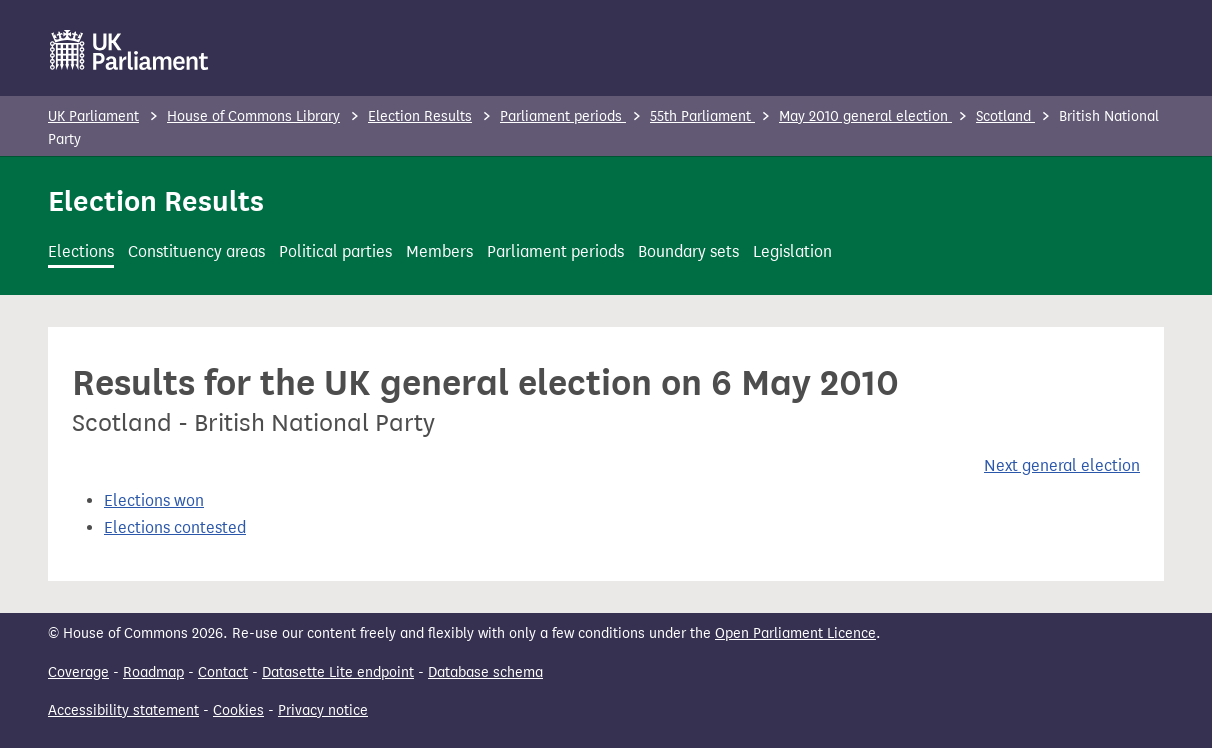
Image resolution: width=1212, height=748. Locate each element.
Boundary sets (688, 251)
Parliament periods (563, 116)
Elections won (154, 500)
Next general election (1062, 465)
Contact (223, 672)
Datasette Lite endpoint (338, 672)
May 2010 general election (865, 116)
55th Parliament (702, 116)
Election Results (420, 116)
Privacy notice (323, 710)
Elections (81, 251)
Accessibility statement (123, 710)
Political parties (335, 251)
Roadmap (153, 672)
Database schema (485, 672)
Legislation (792, 251)
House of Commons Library (253, 116)
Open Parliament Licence (795, 633)
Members (439, 251)
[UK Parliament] (129, 50)
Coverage (78, 672)
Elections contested (175, 527)
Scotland (1005, 116)
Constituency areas (196, 251)
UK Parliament (93, 116)
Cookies (238, 710)
